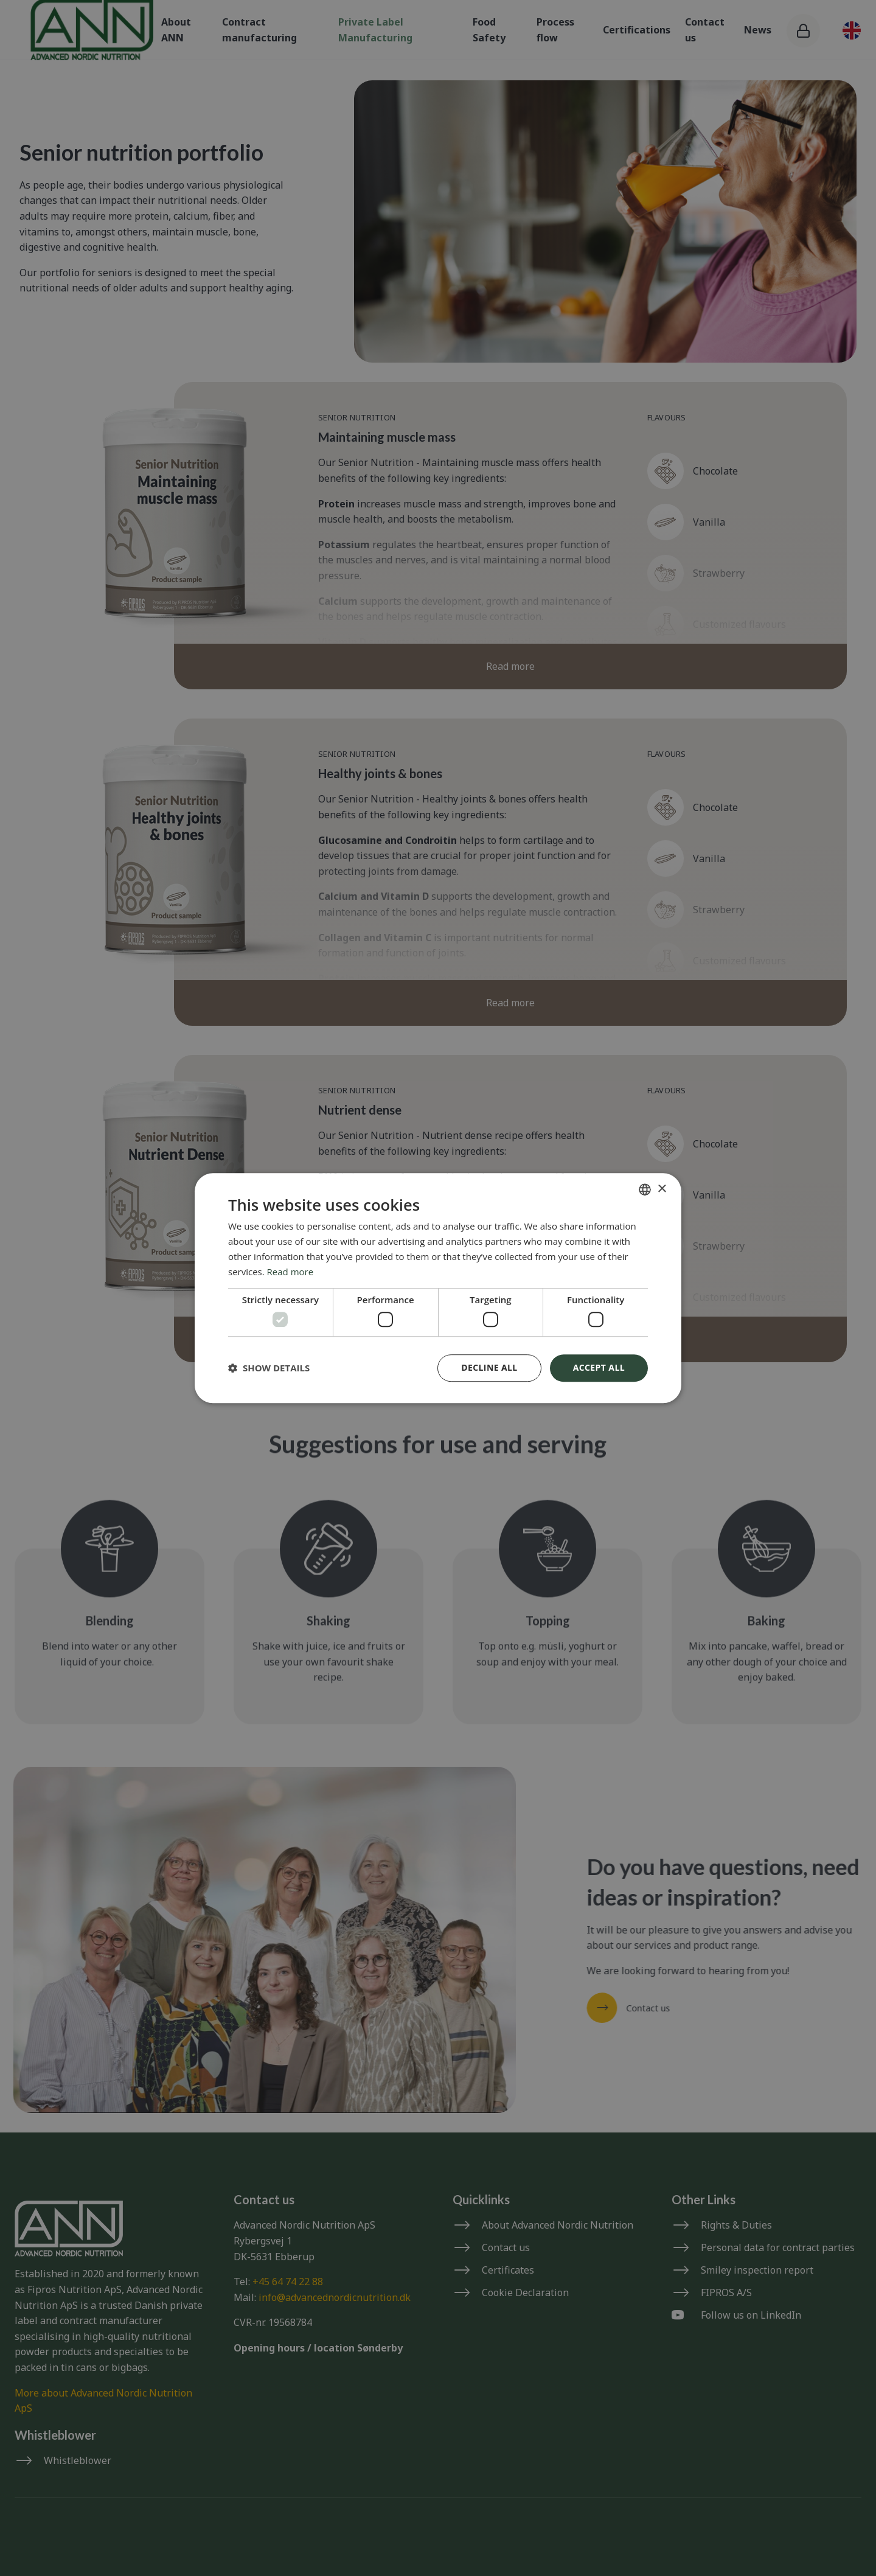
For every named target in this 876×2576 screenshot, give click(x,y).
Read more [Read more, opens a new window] (290, 1271)
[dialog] (438, 1288)
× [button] (661, 1189)
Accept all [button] (599, 1367)
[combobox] (645, 1189)
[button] (269, 1367)
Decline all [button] (489, 1367)
